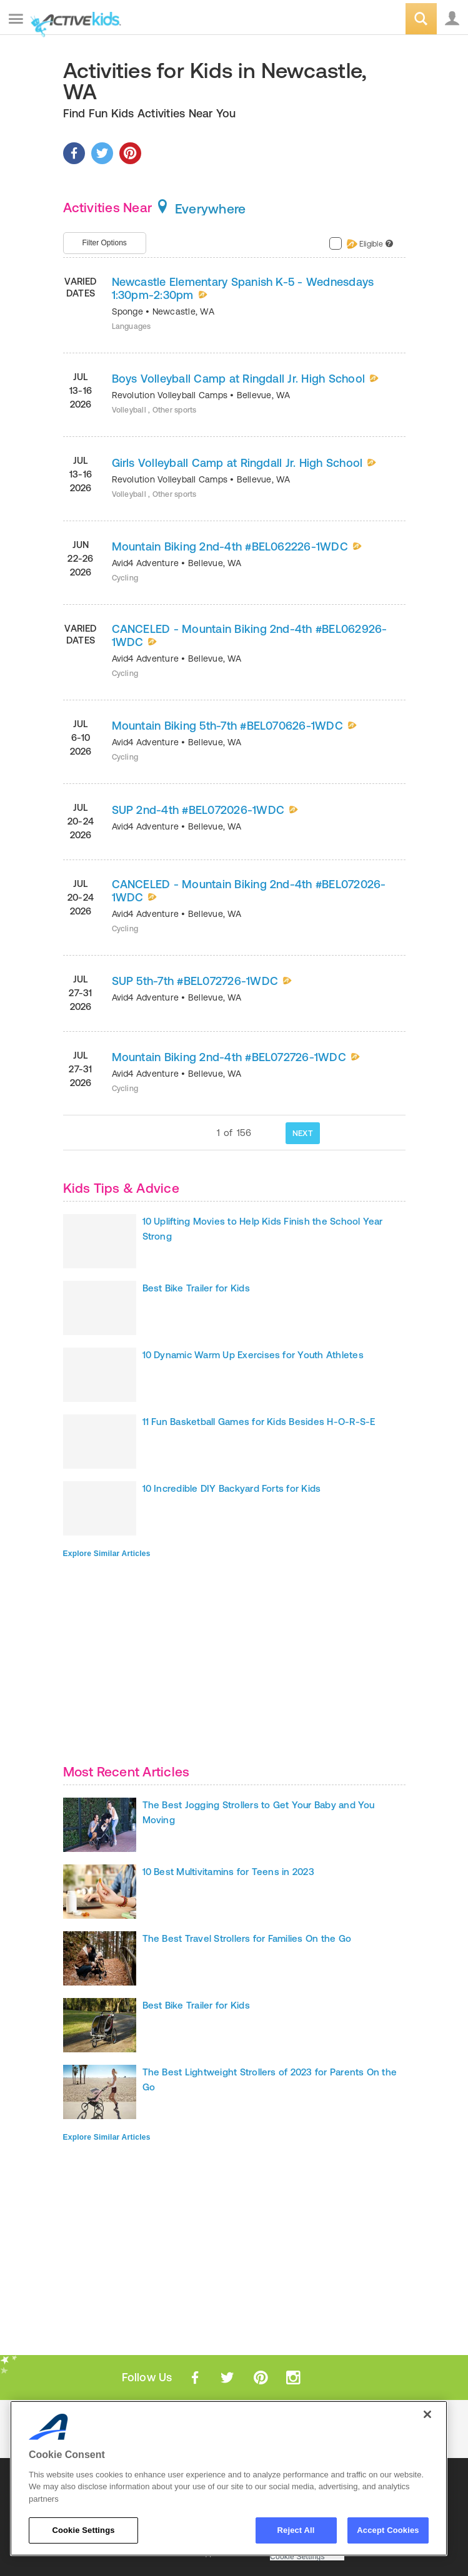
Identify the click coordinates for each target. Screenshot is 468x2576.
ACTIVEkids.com (73, 19)
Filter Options (104, 242)
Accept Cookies (388, 2530)
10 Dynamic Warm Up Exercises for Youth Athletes (253, 1354)
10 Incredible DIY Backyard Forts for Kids (231, 1488)
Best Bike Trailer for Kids (196, 1288)
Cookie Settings (297, 2557)
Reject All (296, 2530)
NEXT (302, 1133)
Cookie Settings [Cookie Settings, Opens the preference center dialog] (83, 2530)
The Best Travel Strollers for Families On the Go (247, 1938)
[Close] (427, 2414)
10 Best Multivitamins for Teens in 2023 (228, 1871)
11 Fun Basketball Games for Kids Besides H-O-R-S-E (259, 1421)
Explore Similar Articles (107, 1553)
